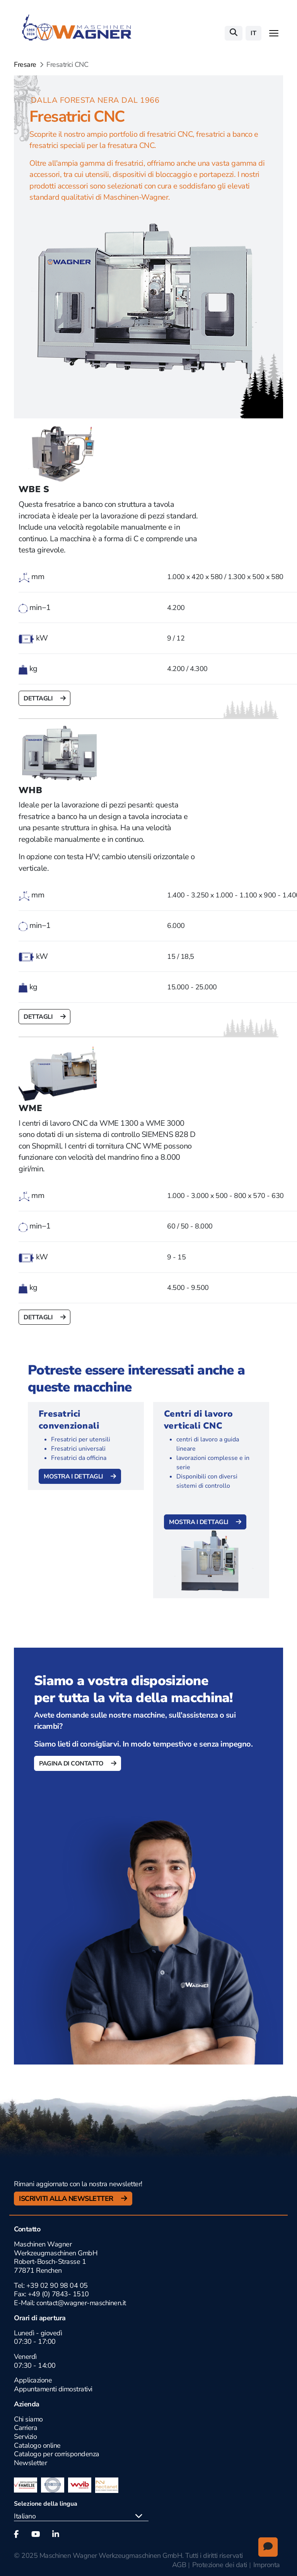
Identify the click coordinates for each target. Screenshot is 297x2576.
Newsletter (30, 2462)
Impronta (266, 2564)
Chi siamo (28, 2419)
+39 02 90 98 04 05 (57, 2285)
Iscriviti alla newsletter (67, 2198)
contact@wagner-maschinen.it (80, 2303)
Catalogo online (37, 2445)
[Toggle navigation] (274, 33)
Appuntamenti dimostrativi (53, 2389)
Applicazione (33, 2380)
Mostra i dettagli (74, 1476)
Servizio (25, 2436)
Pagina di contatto (72, 1763)
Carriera (25, 2427)
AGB (179, 2564)
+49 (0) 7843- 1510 (58, 2294)
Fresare (25, 64)
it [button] (253, 33)
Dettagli (39, 699)
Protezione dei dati (219, 2564)
